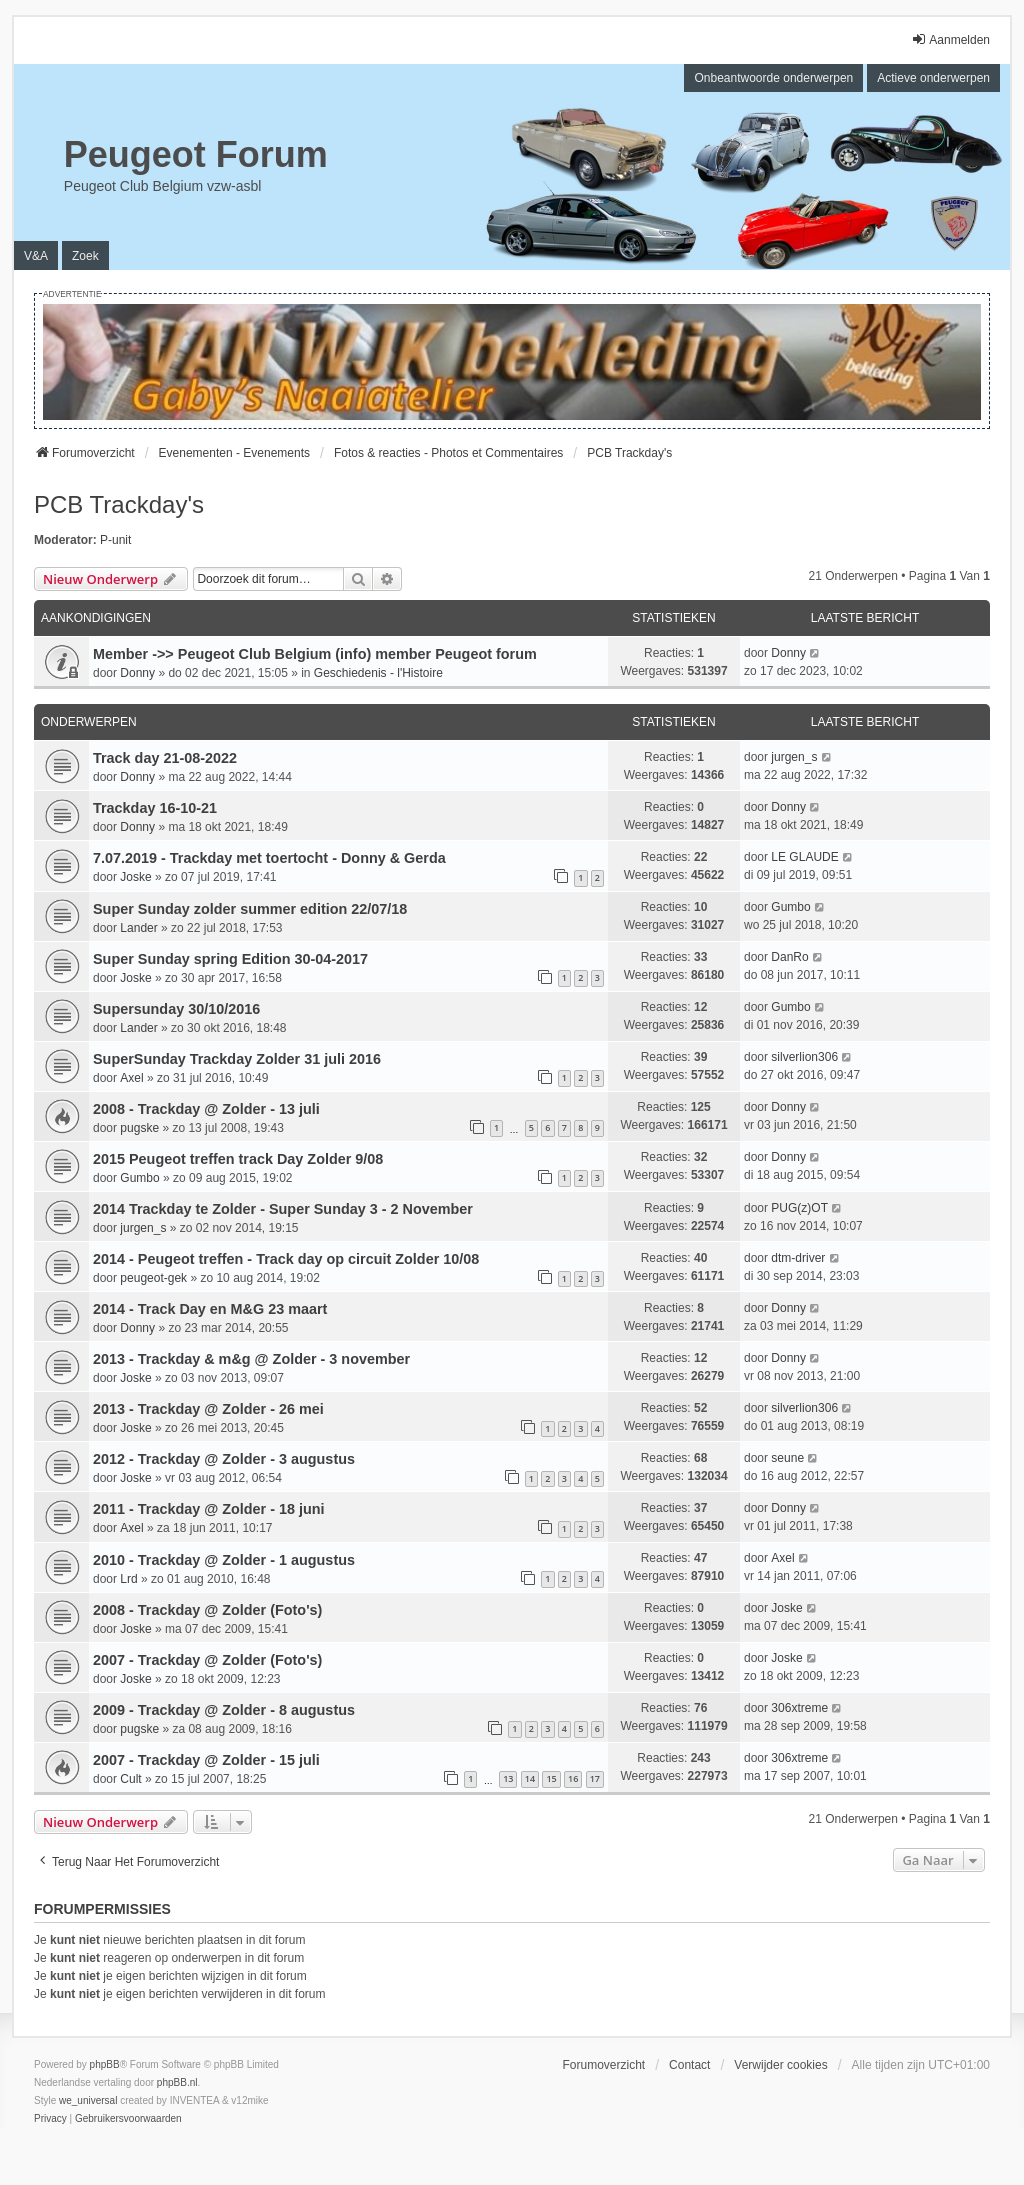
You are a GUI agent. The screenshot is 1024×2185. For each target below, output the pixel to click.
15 (551, 1778)
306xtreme (799, 1708)
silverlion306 (804, 1057)
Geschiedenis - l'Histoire (378, 673)
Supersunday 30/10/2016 (176, 1009)
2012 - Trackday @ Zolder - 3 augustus (224, 1459)
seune (787, 1458)
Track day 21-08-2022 (165, 758)
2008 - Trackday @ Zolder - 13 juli (206, 1109)
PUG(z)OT (799, 1208)
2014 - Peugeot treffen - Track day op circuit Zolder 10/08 (286, 1259)
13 (508, 1778)
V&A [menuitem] (36, 256)
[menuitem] (50, 2119)
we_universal (88, 2100)
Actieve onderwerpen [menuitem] (933, 78)
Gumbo (790, 907)
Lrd (128, 1579)
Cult (130, 1779)
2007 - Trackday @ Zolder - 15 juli (206, 1760)
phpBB (105, 2064)
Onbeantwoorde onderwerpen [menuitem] (773, 78)
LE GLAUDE (804, 857)
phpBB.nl (177, 2082)
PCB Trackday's (119, 504)
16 (573, 1778)
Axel (131, 1078)
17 (595, 1778)
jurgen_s (794, 757)
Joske (135, 877)
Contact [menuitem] (689, 2065)
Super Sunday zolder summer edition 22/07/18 (250, 909)
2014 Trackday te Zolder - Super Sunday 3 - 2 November (283, 1209)
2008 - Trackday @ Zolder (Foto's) (207, 1610)
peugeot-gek (153, 1278)
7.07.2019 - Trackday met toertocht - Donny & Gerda (269, 858)
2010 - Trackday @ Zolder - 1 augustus (224, 1560)
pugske (139, 1128)
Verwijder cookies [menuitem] (780, 2065)
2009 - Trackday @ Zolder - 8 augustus (224, 1710)
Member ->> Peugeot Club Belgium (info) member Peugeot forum (315, 654)
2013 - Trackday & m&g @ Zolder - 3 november (251, 1359)
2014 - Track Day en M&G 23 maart (210, 1309)
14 (530, 1778)
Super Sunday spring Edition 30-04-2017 (230, 959)
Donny (137, 673)
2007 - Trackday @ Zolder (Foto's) (207, 1660)
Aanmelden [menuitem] (950, 39)
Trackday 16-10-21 (155, 808)
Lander (138, 928)
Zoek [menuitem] (85, 256)
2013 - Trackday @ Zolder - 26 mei (208, 1409)
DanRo (789, 957)
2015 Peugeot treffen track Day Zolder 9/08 (238, 1159)
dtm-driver (798, 1258)
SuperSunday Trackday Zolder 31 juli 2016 (237, 1059)
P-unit (115, 540)
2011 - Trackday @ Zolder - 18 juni (209, 1509)
